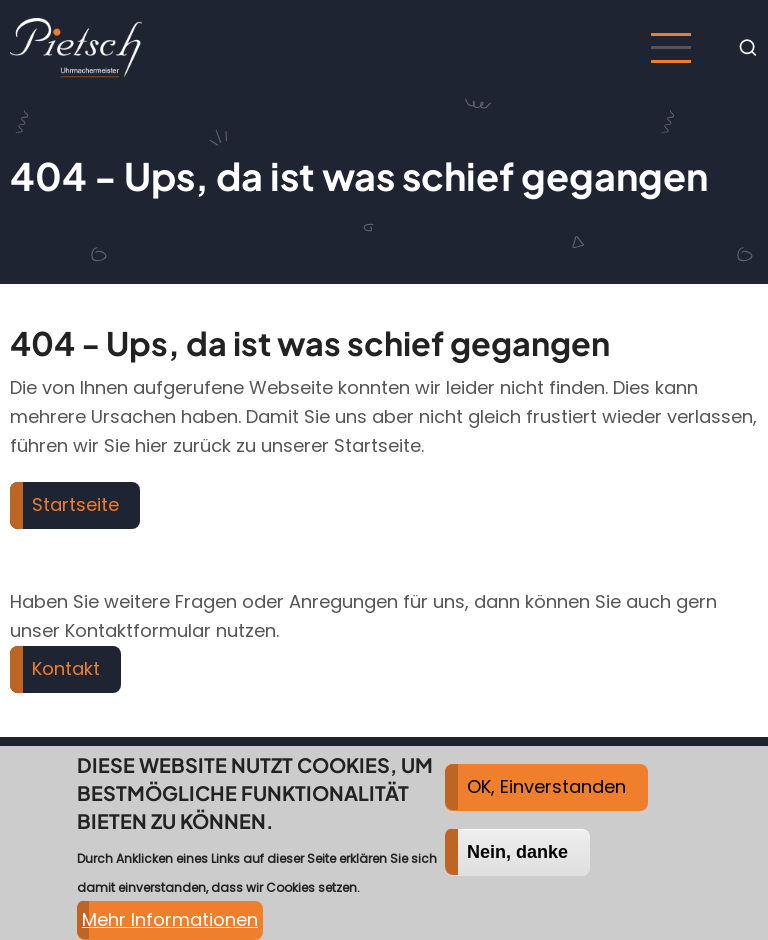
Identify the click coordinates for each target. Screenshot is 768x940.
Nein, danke (517, 865)
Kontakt (66, 668)
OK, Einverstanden (546, 799)
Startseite (75, 504)
